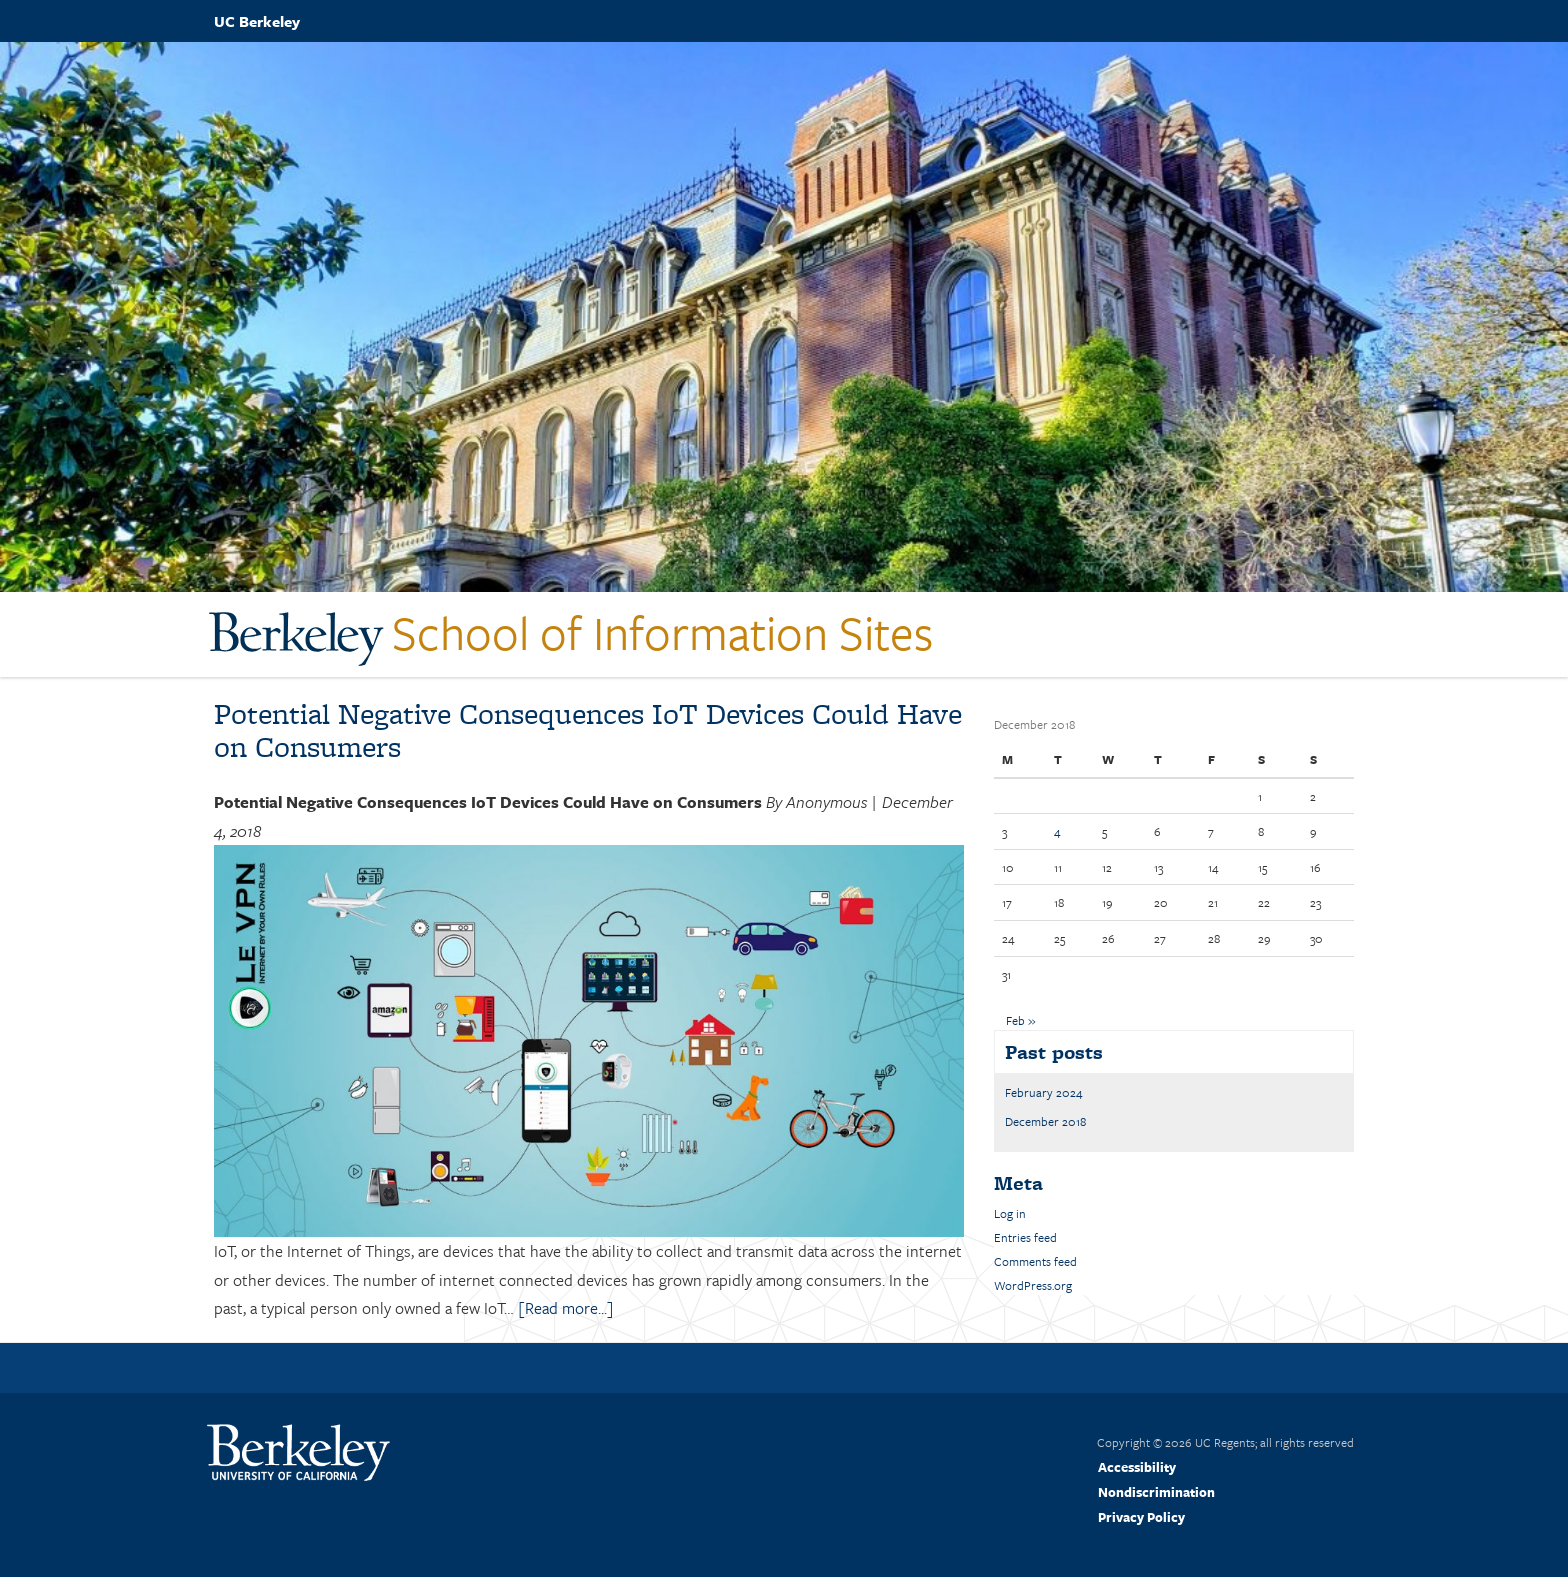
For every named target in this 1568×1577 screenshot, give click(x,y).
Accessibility (1137, 1467)
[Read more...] (566, 1308)
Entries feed (1025, 1237)
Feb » (1020, 1020)
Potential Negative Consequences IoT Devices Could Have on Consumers (588, 730)
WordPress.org (1033, 1285)
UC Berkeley (257, 21)
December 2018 (1045, 1121)
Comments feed (1035, 1261)
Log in (1010, 1213)
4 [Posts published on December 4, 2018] (1057, 831)
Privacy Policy (1141, 1517)
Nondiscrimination (1156, 1492)
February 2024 (1044, 1092)
